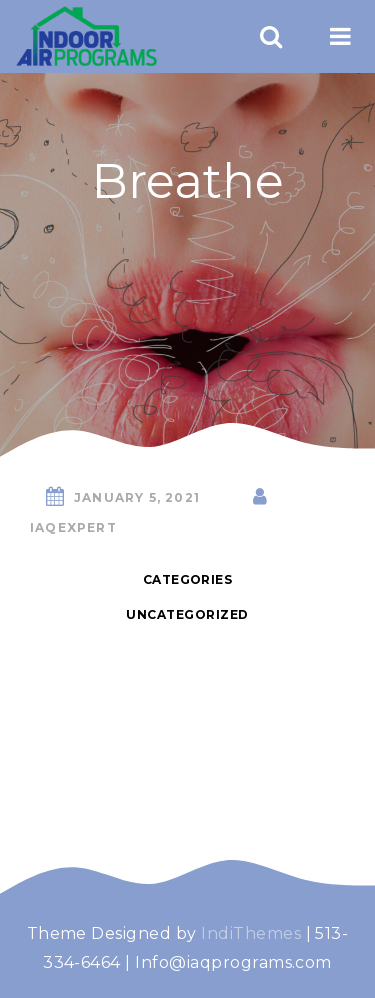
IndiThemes (251, 933)
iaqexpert (73, 527)
